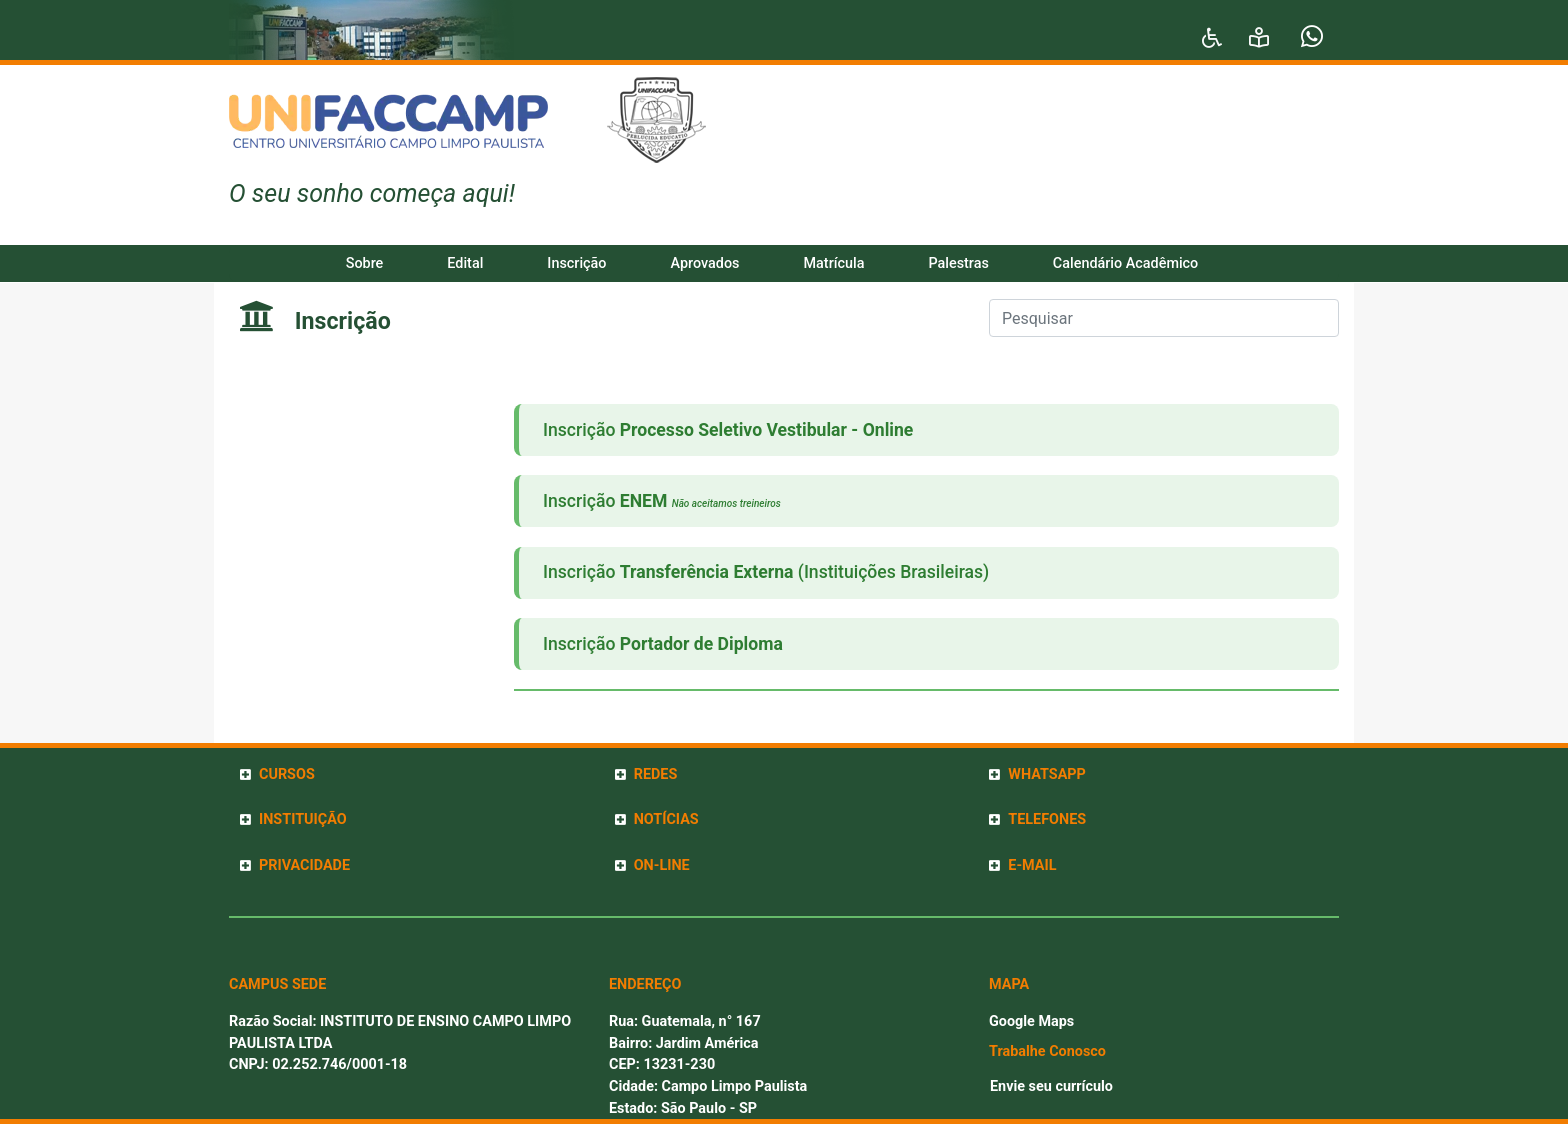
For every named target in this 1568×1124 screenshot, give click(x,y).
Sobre (365, 263)
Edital (465, 263)
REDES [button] (656, 774)
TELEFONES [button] (1047, 819)
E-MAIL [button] (1032, 865)
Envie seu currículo (1051, 1086)
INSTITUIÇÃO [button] (303, 819)
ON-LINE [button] (662, 865)
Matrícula (834, 263)
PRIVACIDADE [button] (304, 865)
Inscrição (576, 263)
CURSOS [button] (287, 774)
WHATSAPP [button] (1047, 774)
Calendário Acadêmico (1125, 263)
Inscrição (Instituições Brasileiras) (766, 572)
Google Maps (1031, 1021)
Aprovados (705, 263)
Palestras (958, 263)
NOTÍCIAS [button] (666, 819)
